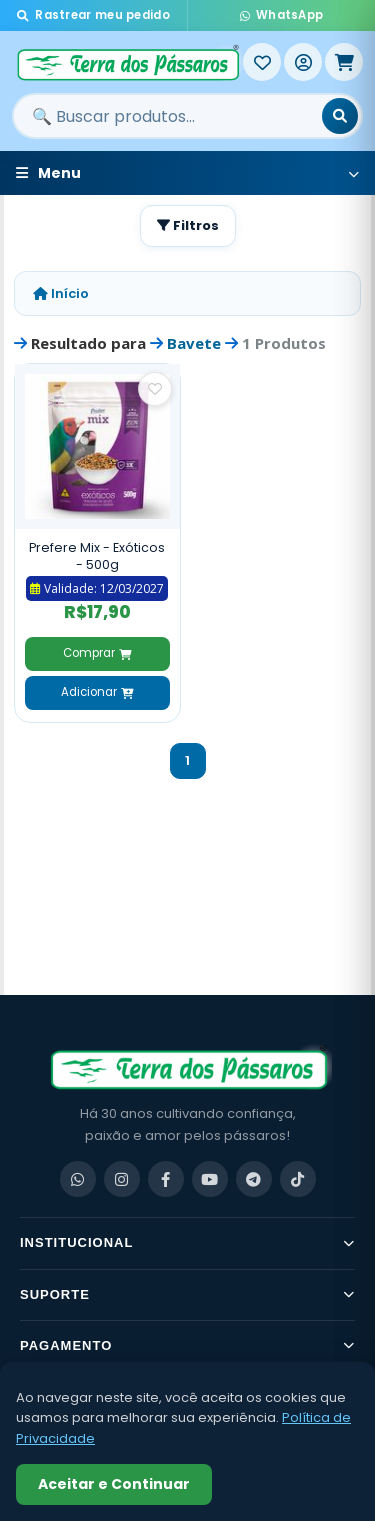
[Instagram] (122, 1179)
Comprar (97, 653)
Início (61, 293)
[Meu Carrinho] (344, 62)
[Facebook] (166, 1179)
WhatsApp (282, 15)
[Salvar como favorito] (155, 389)
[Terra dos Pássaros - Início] (127, 62)
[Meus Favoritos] (262, 62)
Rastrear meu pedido (93, 15)
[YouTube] (210, 1179)
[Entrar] (303, 62)
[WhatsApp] (78, 1179)
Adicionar (97, 692)
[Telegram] (254, 1179)
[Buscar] (340, 116)
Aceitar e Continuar (114, 1484)
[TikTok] (298, 1179)
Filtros (188, 225)
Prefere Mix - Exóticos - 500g (97, 556)
